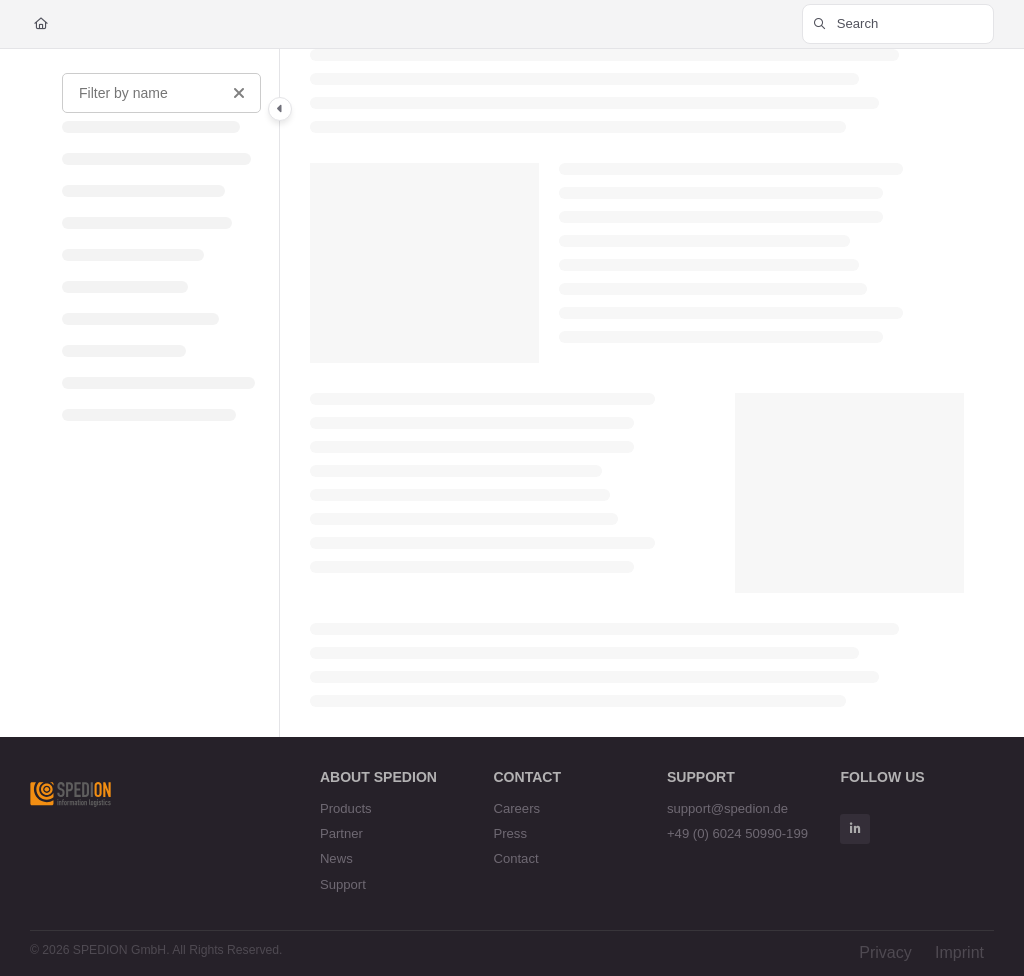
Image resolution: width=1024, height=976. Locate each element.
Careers (516, 808)
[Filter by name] (161, 93)
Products (346, 808)
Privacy (885, 952)
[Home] (41, 24)
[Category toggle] (280, 109)
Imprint (959, 952)
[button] (898, 24)
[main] (637, 393)
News (336, 858)
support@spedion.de (727, 808)
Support (343, 884)
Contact (515, 858)
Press (510, 833)
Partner (341, 833)
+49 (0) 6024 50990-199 (737, 833)
